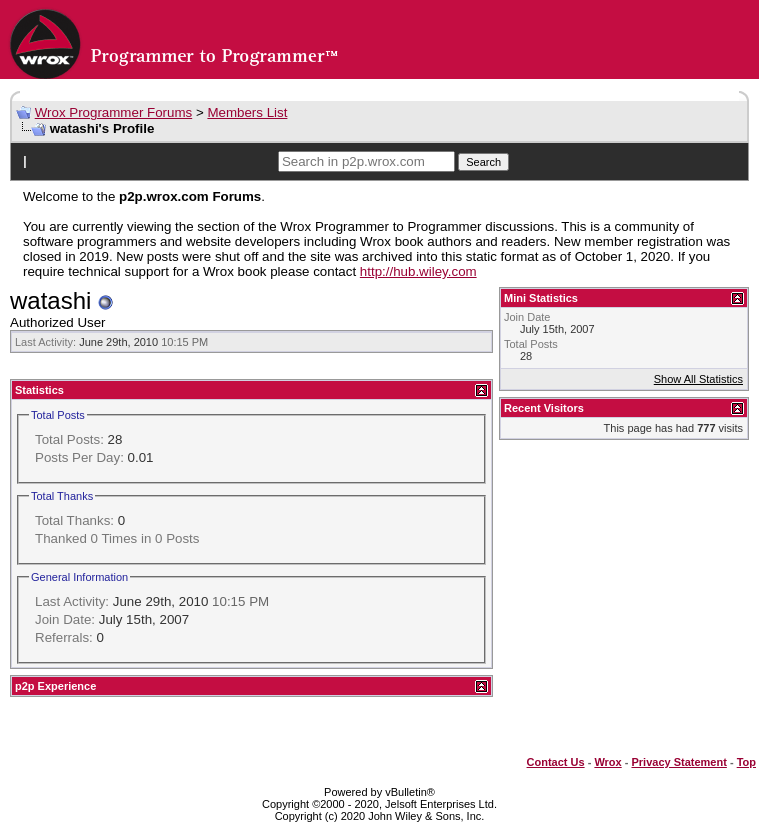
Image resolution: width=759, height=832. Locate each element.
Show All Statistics (698, 379)
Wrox (607, 762)
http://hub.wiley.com (418, 271)
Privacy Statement (678, 762)
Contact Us (556, 762)
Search (483, 162)
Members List (247, 112)
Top (746, 762)
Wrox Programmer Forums (114, 112)
